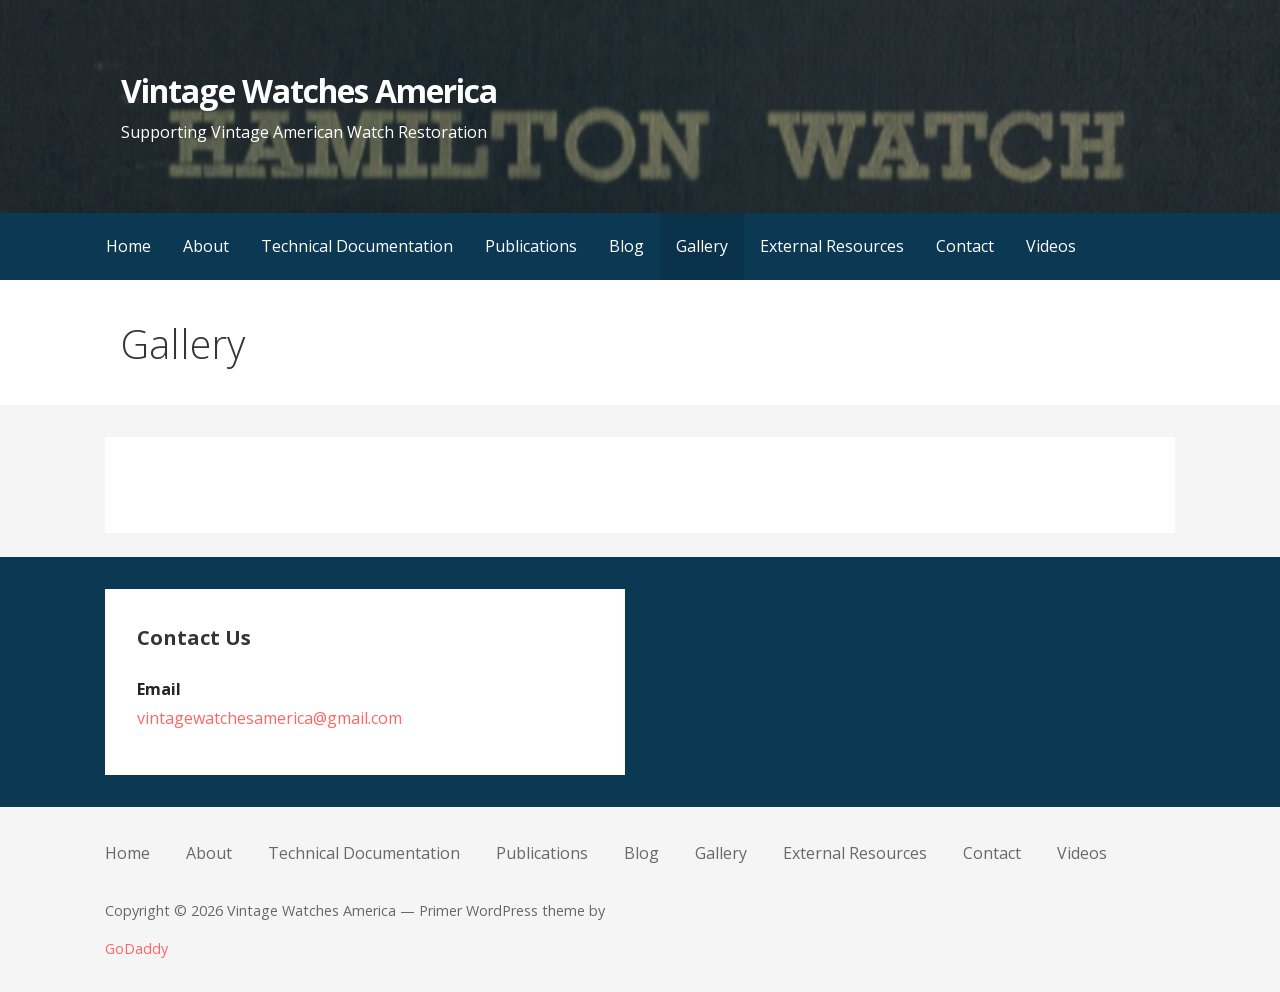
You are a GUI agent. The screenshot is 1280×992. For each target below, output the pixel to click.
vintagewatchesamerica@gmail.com (269, 718)
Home (128, 246)
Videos (1051, 246)
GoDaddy (136, 948)
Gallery (702, 246)
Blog (626, 246)
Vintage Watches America (309, 90)
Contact (965, 246)
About (206, 246)
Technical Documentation (357, 246)
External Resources (832, 246)
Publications (531, 246)
